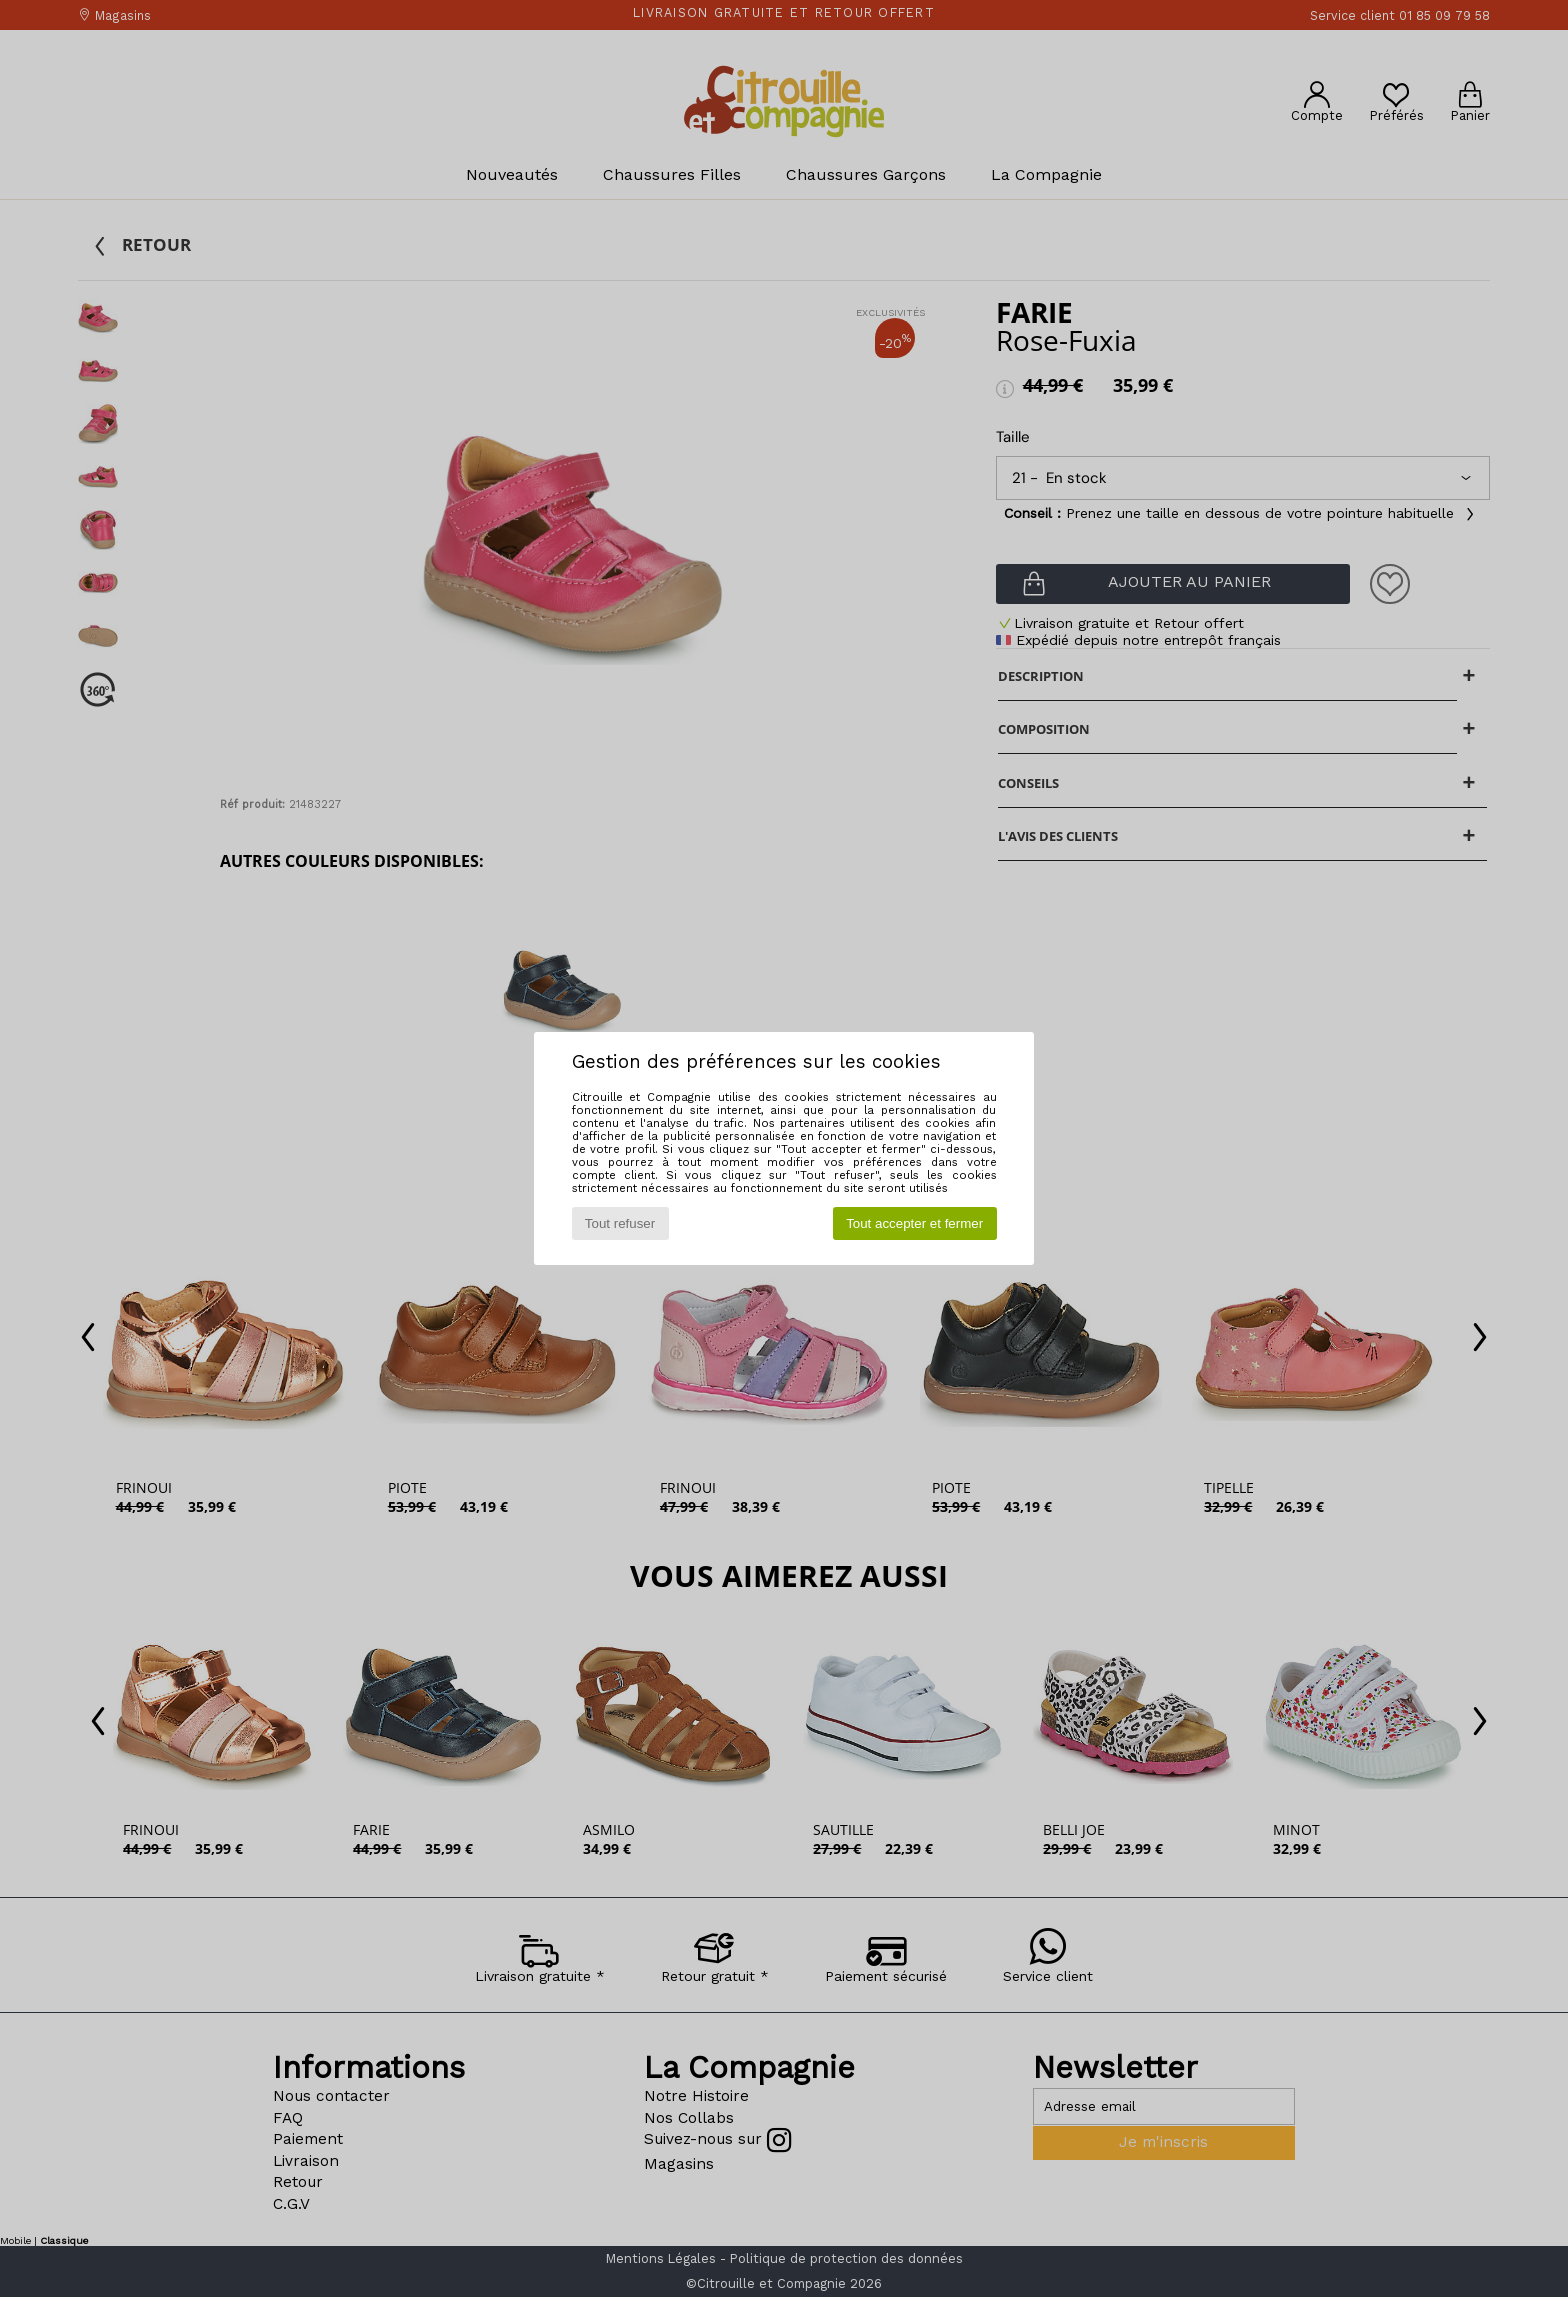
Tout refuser (620, 1223)
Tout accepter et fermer (914, 1223)
